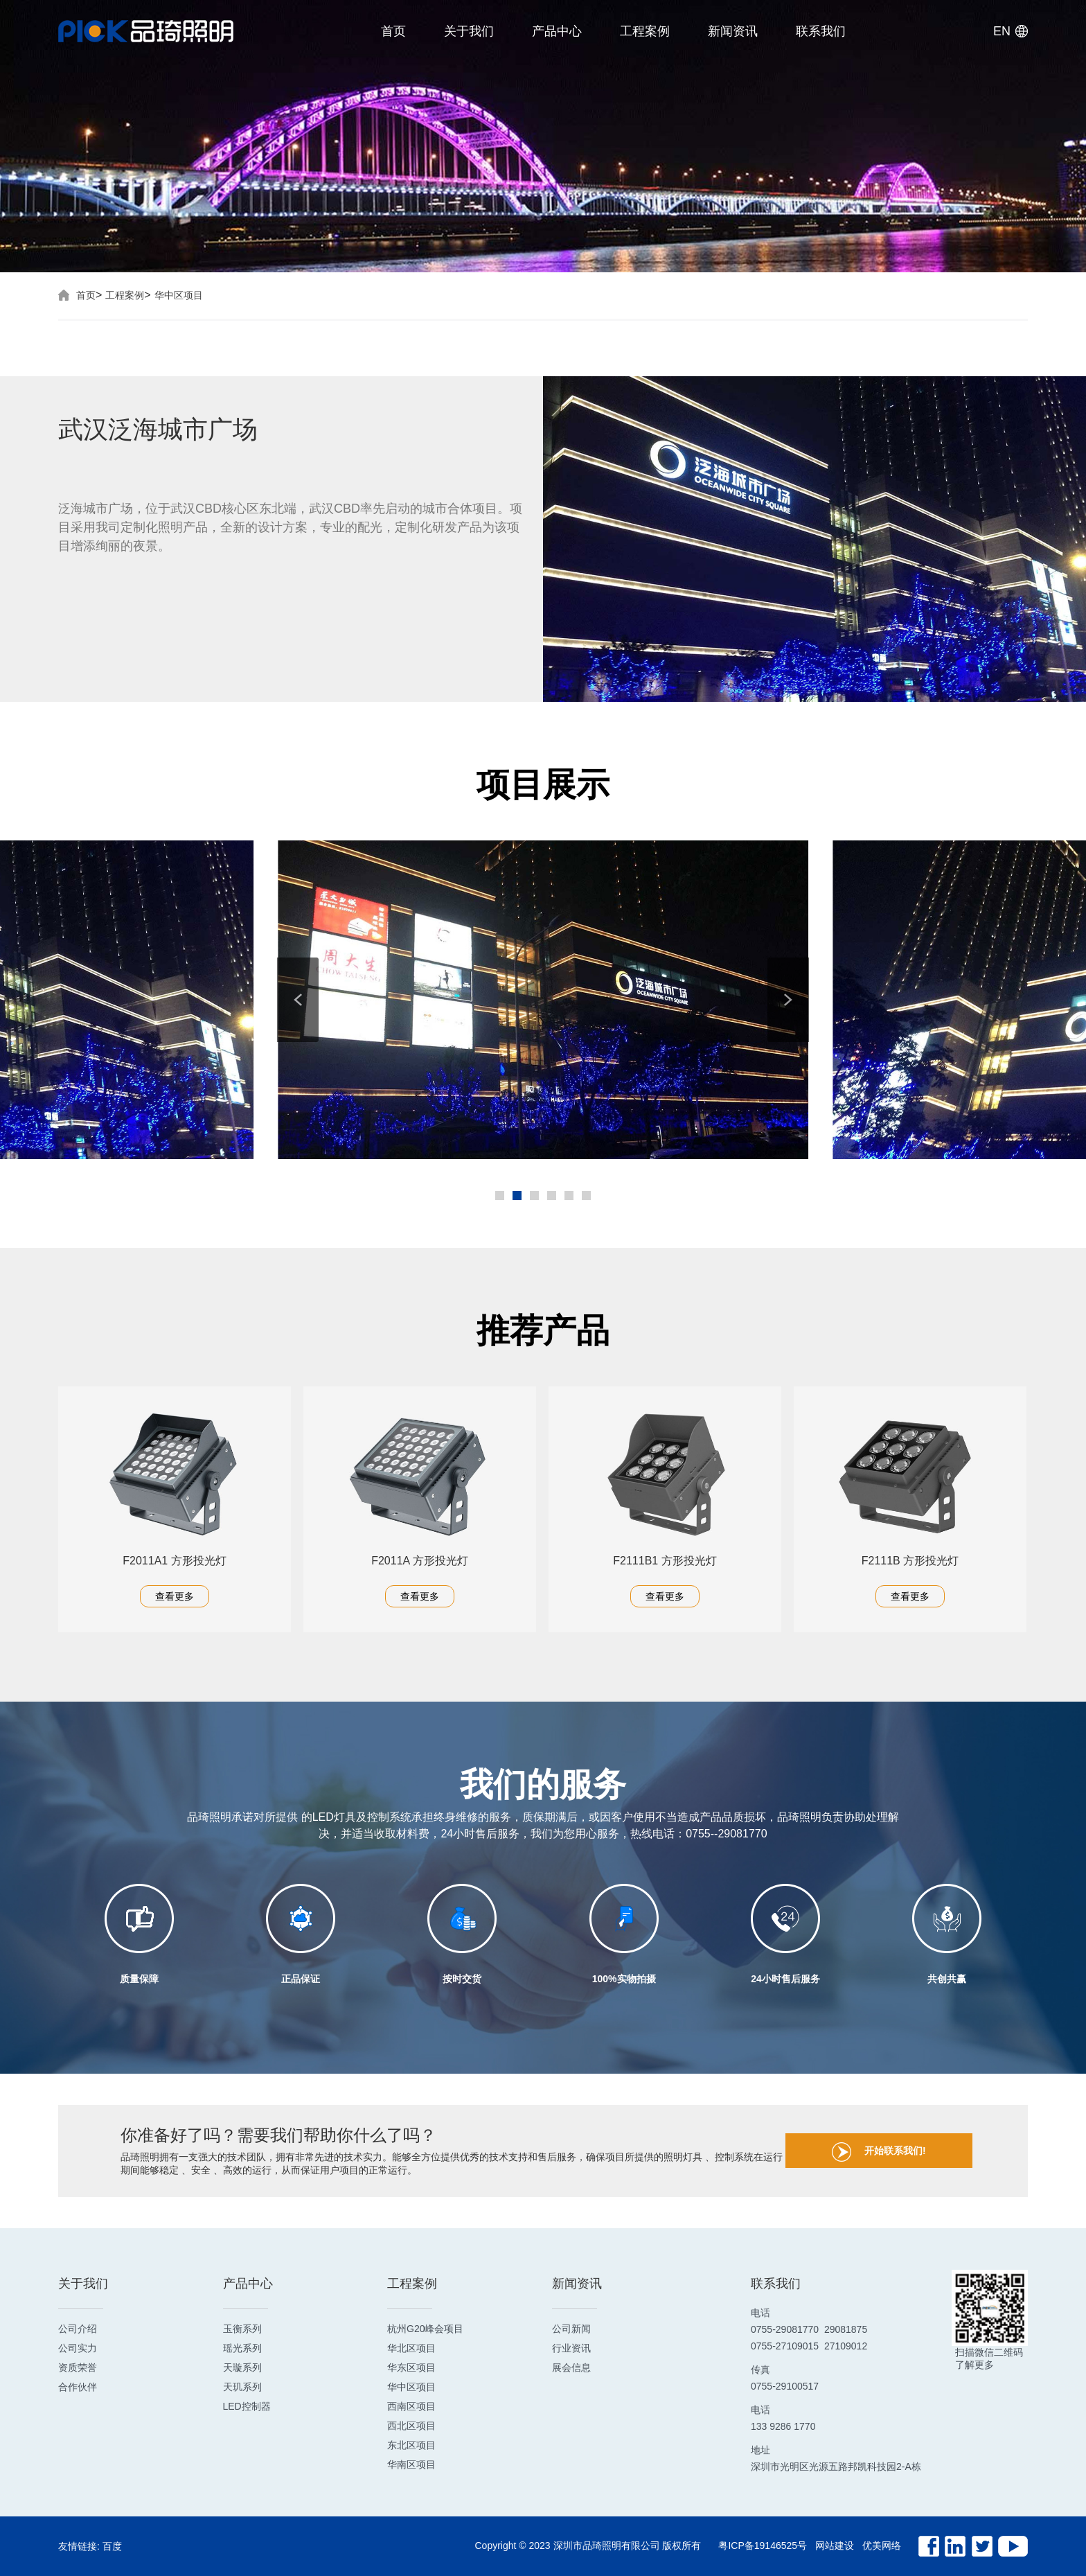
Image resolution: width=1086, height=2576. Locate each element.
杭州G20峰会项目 (425, 2328)
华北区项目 (411, 2348)
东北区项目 (411, 2445)
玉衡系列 (242, 2328)
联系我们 (821, 31)
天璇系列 (242, 2367)
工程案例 (645, 31)
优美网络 (881, 2545)
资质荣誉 (77, 2367)
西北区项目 (411, 2425)
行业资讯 (571, 2348)
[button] (298, 1000)
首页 (393, 31)
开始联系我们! (879, 2152)
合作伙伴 (77, 2386)
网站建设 (834, 2545)
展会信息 (571, 2367)
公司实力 (77, 2348)
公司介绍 (77, 2328)
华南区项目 (411, 2464)
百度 (112, 2546)
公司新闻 (571, 2328)
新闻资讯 (733, 31)
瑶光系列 (242, 2348)
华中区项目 (178, 295)
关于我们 (469, 31)
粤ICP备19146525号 (762, 2545)
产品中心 (557, 31)
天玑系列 (242, 2386)
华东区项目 (411, 2367)
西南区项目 (411, 2406)
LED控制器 (247, 2406)
